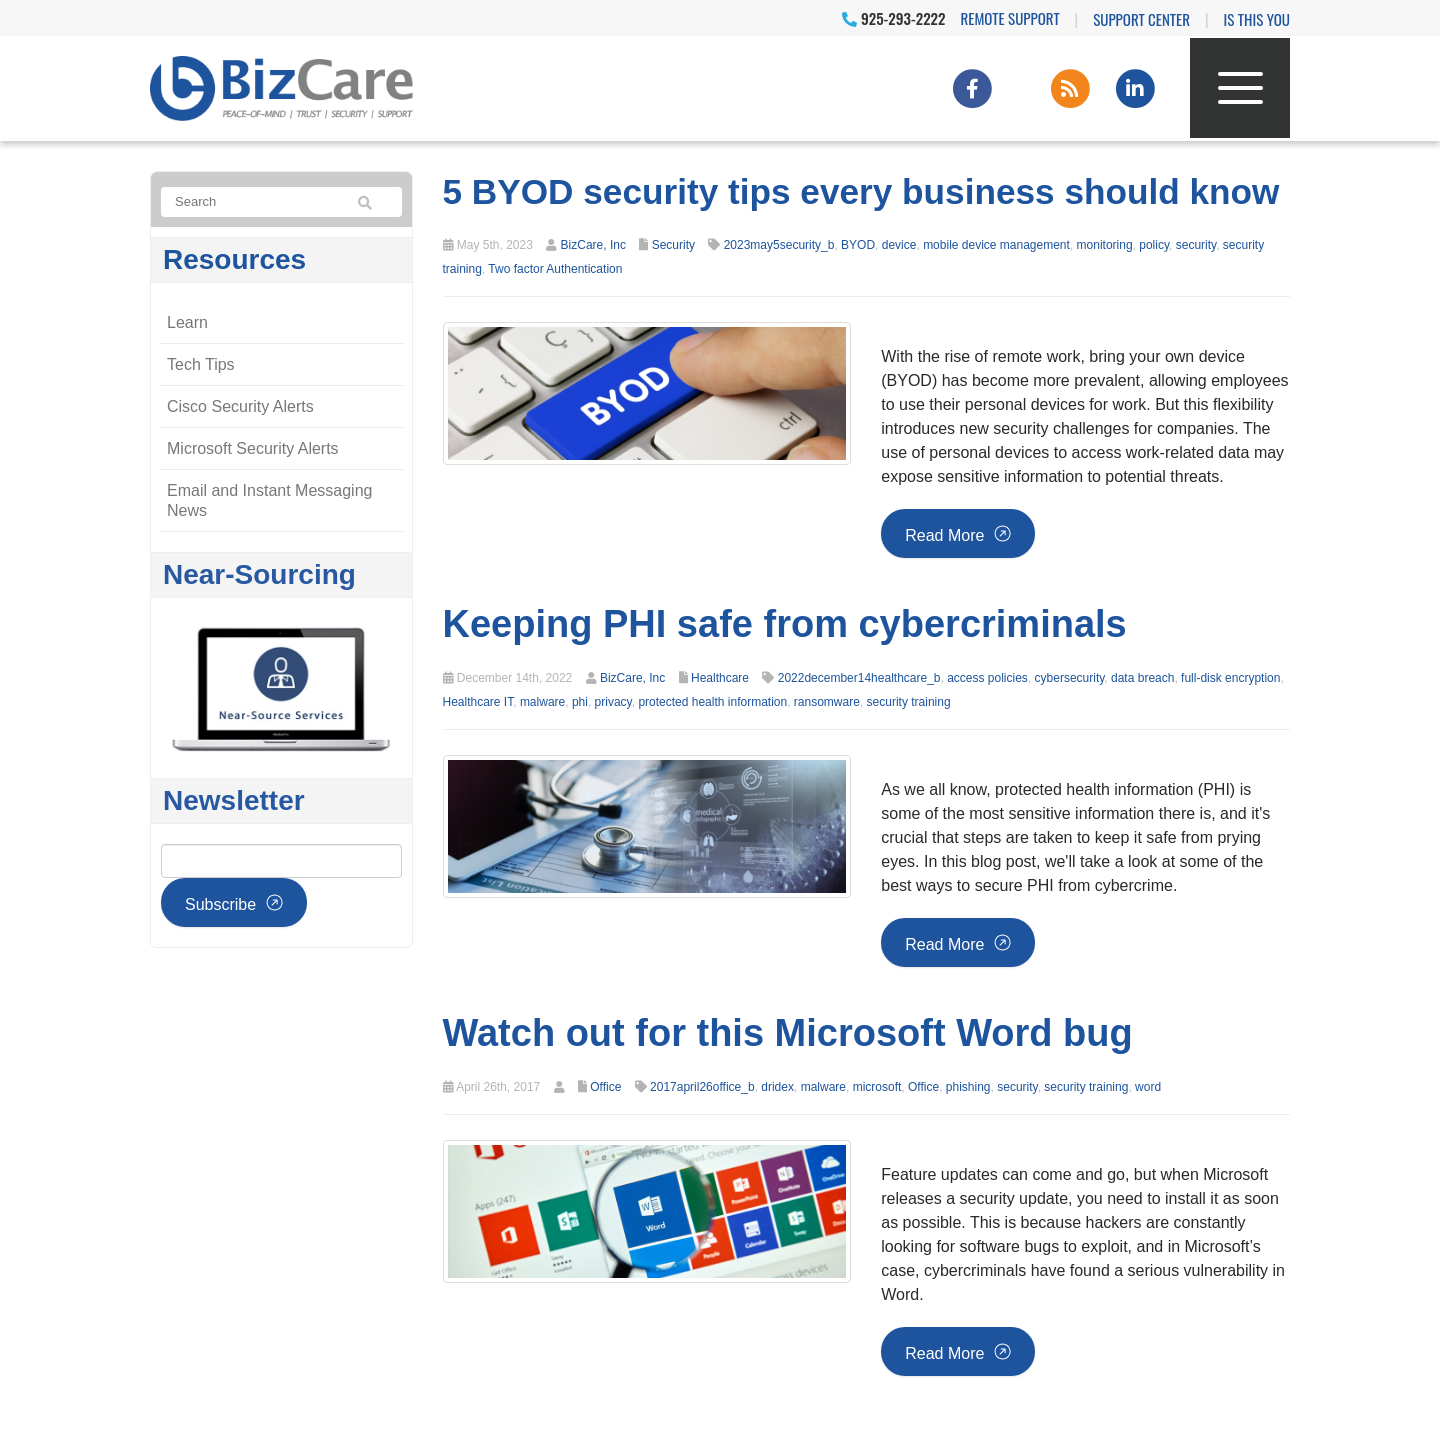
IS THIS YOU (1257, 19)
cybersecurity (1070, 678)
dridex (777, 1087)
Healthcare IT (478, 702)
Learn (187, 322)
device (899, 245)
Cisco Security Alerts (240, 406)
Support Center (1141, 19)
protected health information (712, 702)
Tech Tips (201, 364)
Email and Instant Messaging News (269, 500)
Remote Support (1010, 18)
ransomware (827, 702)
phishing (968, 1087)
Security (673, 245)
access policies (987, 678)
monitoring (1105, 245)
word (1148, 1087)
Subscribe (220, 904)
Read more (944, 535)
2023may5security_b (779, 245)
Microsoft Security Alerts (253, 448)
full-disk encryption (1230, 678)
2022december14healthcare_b (859, 678)
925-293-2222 (893, 18)
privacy (613, 702)
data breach (1142, 678)
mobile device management (996, 245)
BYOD (858, 245)
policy (1154, 245)
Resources (234, 259)
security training (909, 702)
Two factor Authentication (555, 269)
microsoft (877, 1087)
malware (542, 702)
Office (605, 1087)
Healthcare (720, 678)
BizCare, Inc (593, 245)
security (1196, 245)
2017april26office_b (702, 1087)
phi (580, 702)
